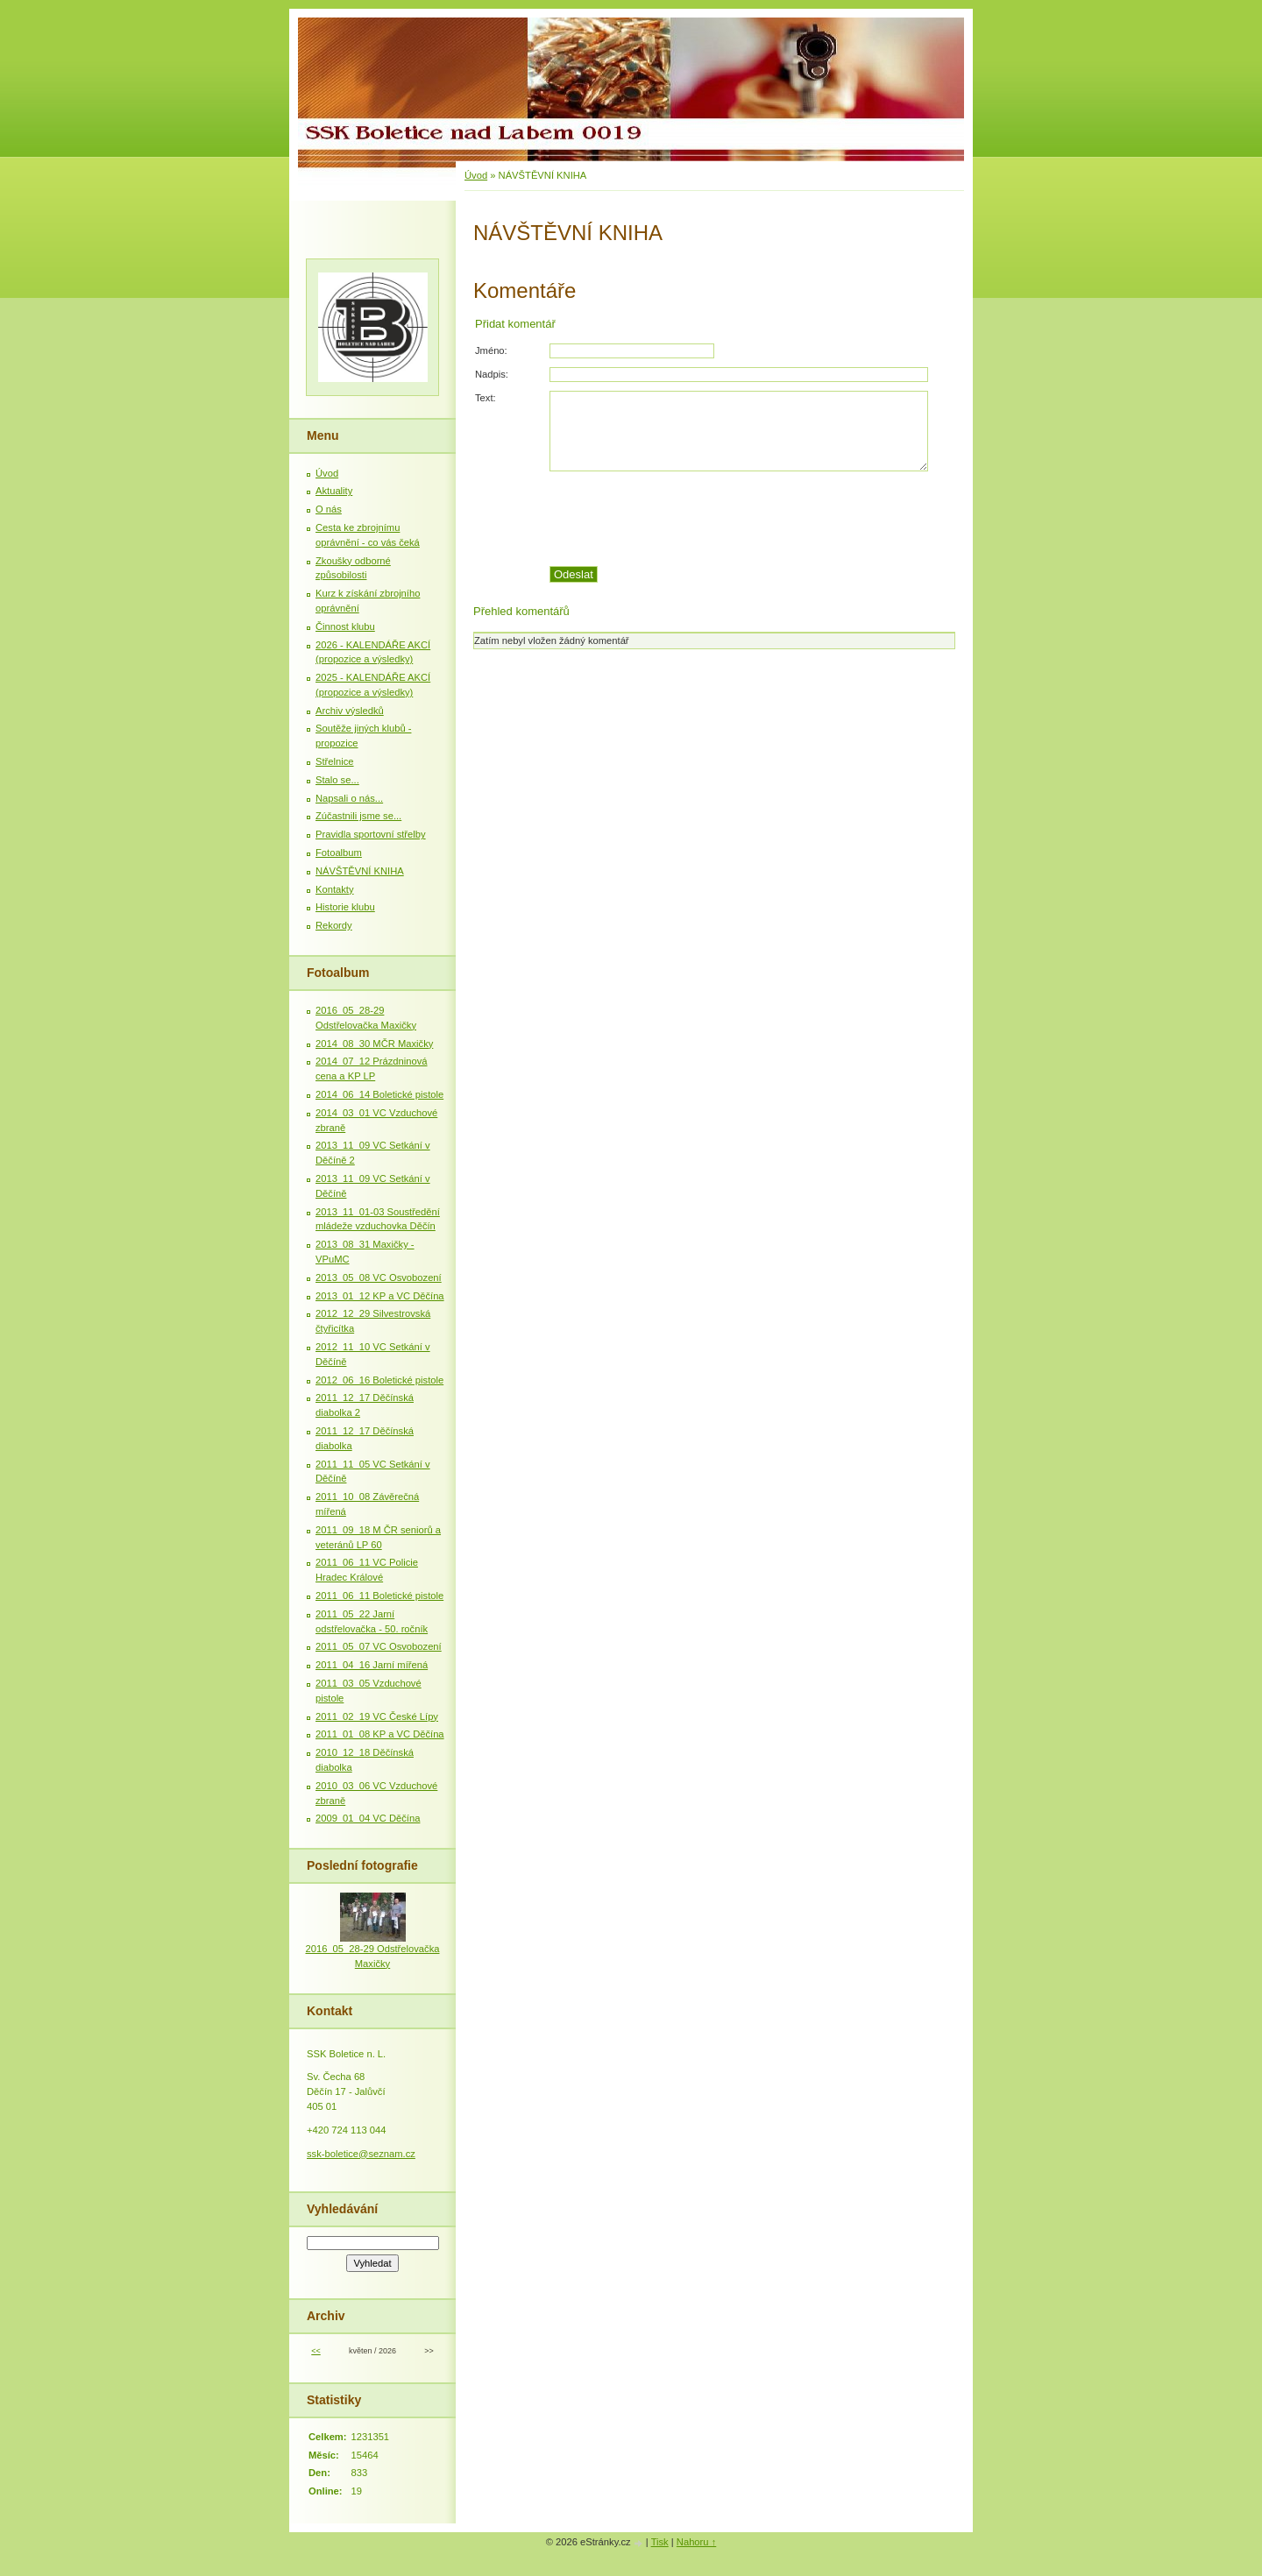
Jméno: (491, 350)
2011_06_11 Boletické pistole (379, 1595)
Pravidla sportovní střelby (371, 834)
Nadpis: (491, 374)
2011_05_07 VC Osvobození (379, 1646)
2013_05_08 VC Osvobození (379, 1277)
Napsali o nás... (349, 798)
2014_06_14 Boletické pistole (379, 1094)
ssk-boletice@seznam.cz (361, 2153)
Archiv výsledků (350, 710)
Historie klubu (345, 907)
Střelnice (335, 761)
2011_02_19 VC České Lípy (377, 1716)
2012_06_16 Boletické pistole (379, 1380)
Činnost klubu (345, 626)
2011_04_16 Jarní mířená (372, 1665)
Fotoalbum (339, 852)
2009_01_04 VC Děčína (368, 1818)
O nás (329, 509)
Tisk (660, 2542)
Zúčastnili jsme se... (358, 815)
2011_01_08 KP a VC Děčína (380, 1734)
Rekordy (334, 925)
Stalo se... (337, 780)
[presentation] (752, 519)
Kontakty (335, 889)
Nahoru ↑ (696, 2542)
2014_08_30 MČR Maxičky (374, 1043)
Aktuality (334, 490)
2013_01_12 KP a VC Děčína (380, 1296)
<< (315, 2350)
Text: (485, 398)
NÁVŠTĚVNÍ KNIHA (360, 871)
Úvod (475, 175)
